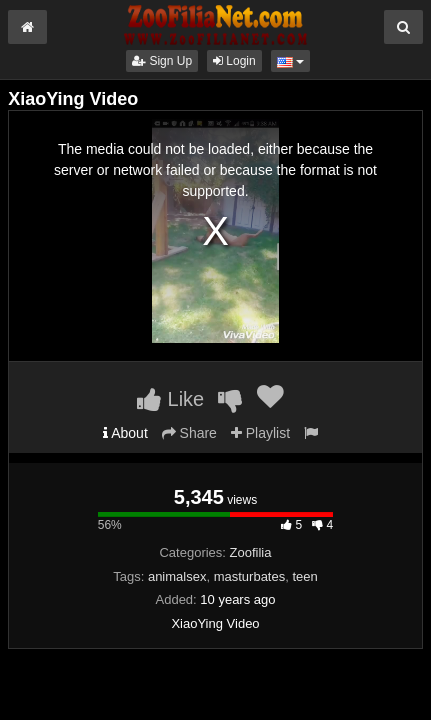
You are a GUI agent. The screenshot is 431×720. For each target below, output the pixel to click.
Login (234, 61)
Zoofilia (251, 552)
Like (170, 399)
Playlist (260, 433)
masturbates (250, 576)
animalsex (177, 576)
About (125, 433)
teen (304, 576)
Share (189, 433)
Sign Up (162, 61)
